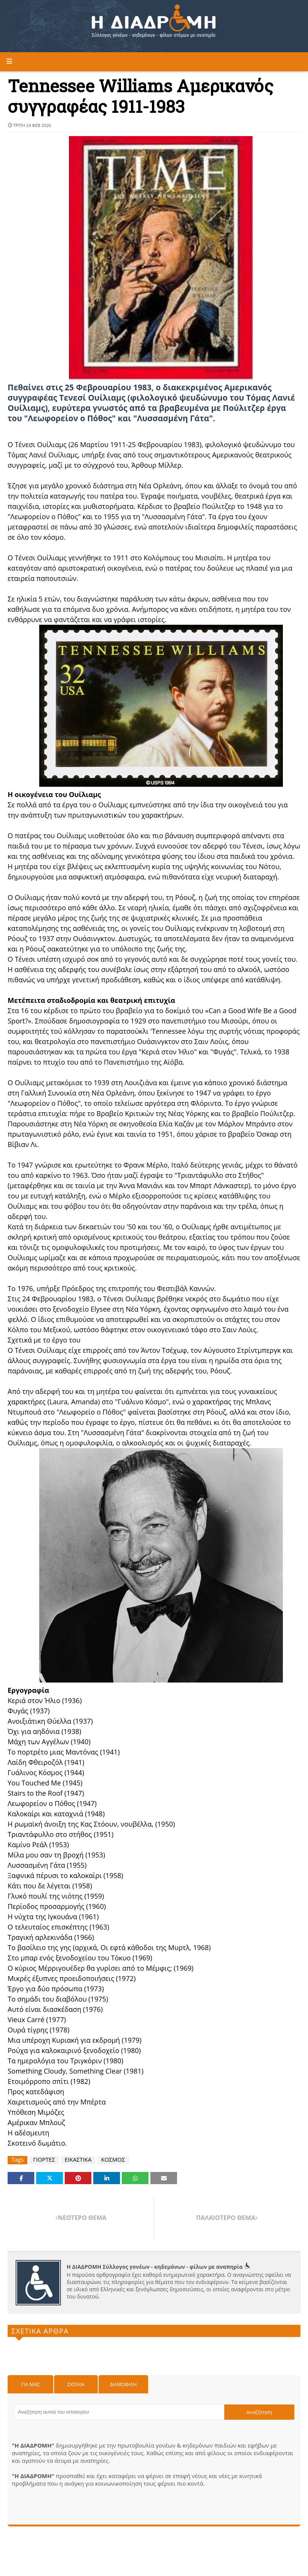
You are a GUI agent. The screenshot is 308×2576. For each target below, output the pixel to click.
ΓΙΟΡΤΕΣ (44, 2159)
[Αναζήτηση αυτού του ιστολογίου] (119, 2412)
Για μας (30, 2384)
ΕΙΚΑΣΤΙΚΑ (78, 2159)
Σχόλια (76, 2384)
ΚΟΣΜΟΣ (113, 2159)
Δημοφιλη (123, 2384)
